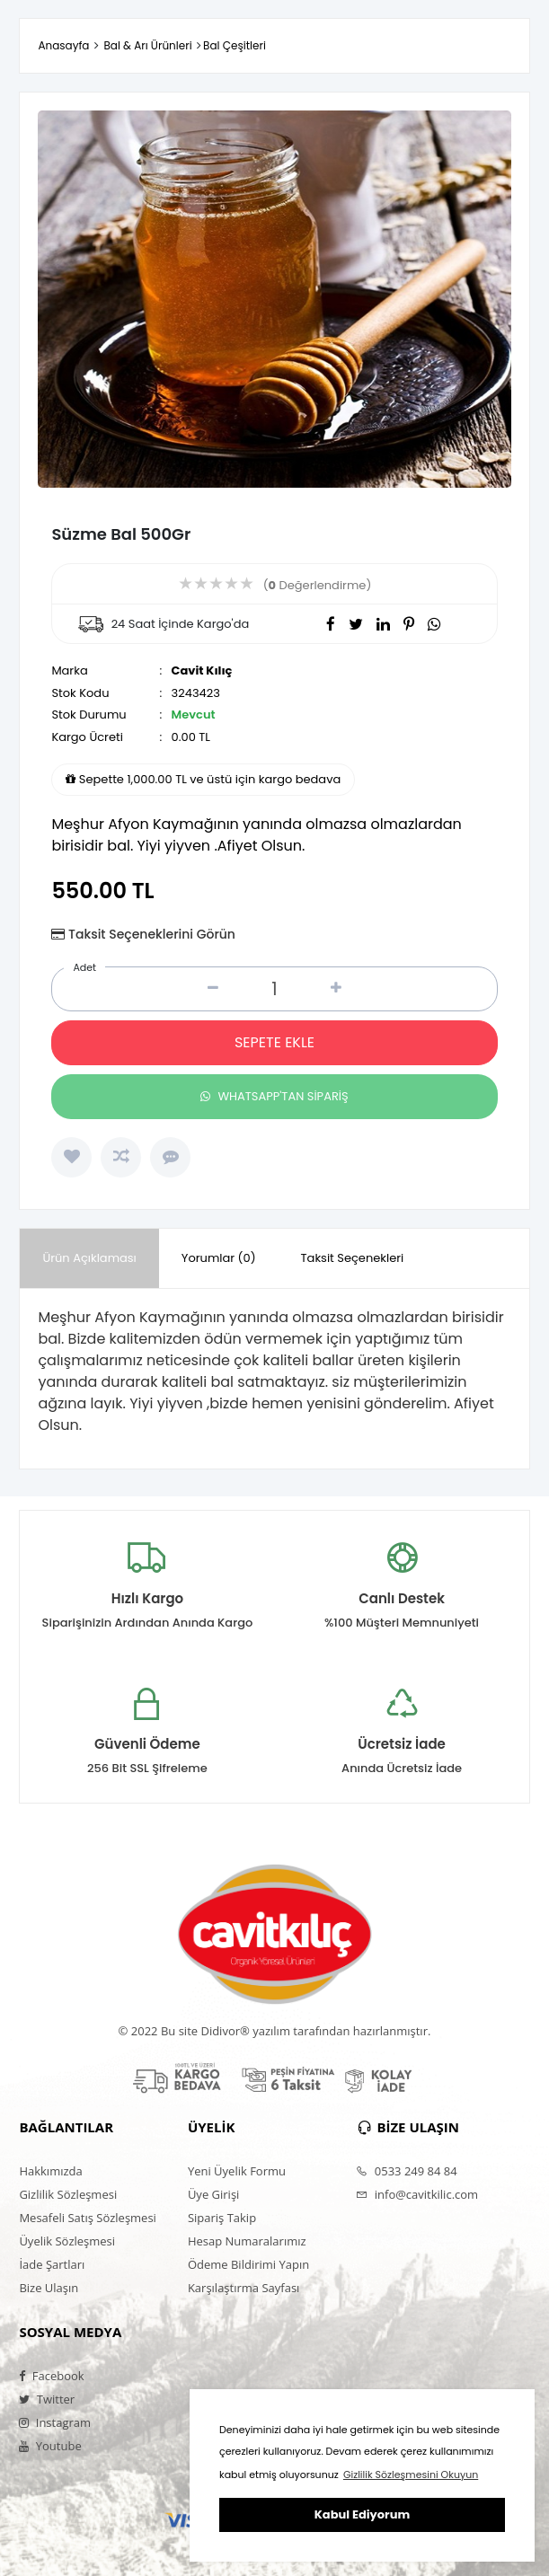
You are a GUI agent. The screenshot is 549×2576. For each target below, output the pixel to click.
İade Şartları (51, 2264)
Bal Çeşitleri (234, 45)
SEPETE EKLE (274, 1042)
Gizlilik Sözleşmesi (68, 2194)
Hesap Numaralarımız (247, 2241)
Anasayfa (63, 45)
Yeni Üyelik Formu (237, 2171)
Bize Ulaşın (48, 2287)
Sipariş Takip (222, 2217)
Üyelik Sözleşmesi (67, 2241)
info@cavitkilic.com (417, 2194)
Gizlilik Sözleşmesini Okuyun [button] (410, 2474)
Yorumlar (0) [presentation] (219, 1257)
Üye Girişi (213, 2194)
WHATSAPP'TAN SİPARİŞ (274, 1096)
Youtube (50, 2446)
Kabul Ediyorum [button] (362, 2514)
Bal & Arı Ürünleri (147, 45)
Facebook (51, 2376)
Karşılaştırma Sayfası (243, 2287)
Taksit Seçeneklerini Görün (151, 934)
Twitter (47, 2399)
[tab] (89, 1259)
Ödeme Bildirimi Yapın (248, 2264)
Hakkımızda (50, 2171)
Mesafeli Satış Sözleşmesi (87, 2217)
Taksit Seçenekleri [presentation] (352, 1257)
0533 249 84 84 (406, 2171)
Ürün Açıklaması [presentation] (89, 1257)
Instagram (55, 2422)
